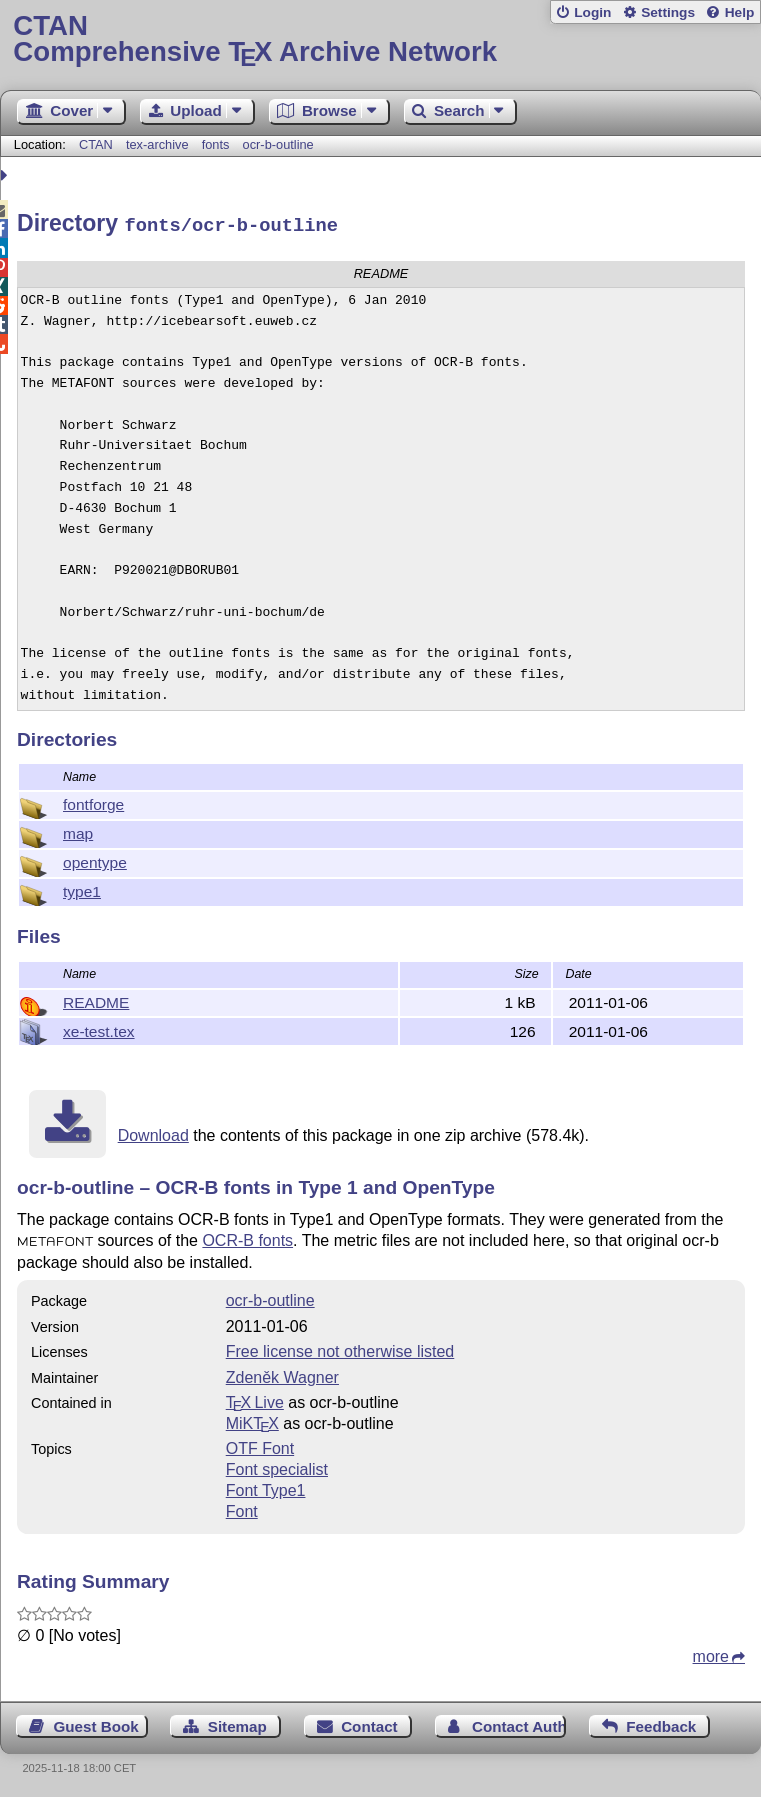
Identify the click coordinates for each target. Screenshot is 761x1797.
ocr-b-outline (278, 144)
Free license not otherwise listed (340, 1348)
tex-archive (157, 144)
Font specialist (277, 1466)
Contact (369, 1723)
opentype (95, 859)
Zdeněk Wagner (282, 1374)
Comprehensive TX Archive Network (380, 39)
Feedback (661, 1723)
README (96, 999)
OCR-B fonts (247, 1237)
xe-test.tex (99, 1028)
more (711, 1653)
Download (153, 1132)
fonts (216, 144)
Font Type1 (266, 1487)
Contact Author (519, 1723)
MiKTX (252, 1420)
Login (592, 12)
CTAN (96, 144)
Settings (668, 12)
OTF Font (260, 1445)
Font (242, 1508)
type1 (82, 888)
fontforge (93, 801)
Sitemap (237, 1723)
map (78, 830)
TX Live (255, 1399)
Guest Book (96, 1723)
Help (740, 12)
